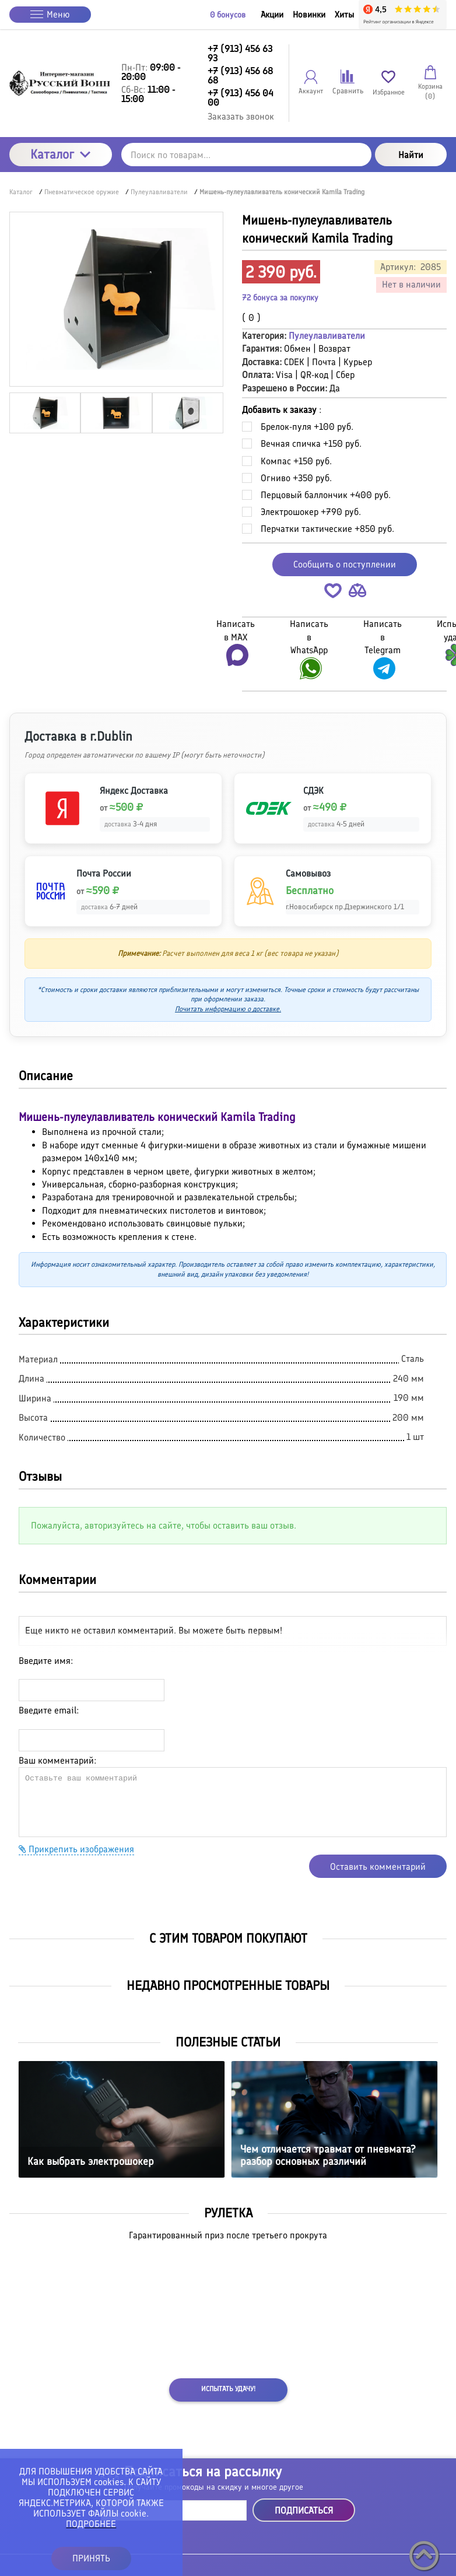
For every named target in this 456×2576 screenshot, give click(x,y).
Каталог (60, 154)
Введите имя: (46, 1660)
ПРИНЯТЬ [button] (91, 2558)
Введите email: (49, 1710)
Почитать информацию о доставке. (228, 1009)
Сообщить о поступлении (344, 564)
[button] (333, 593)
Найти (410, 154)
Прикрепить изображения (76, 1849)
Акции (272, 14)
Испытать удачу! (228, 2389)
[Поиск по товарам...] (246, 154)
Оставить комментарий (378, 1866)
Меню (50, 14)
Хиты (344, 14)
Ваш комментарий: (57, 1760)
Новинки (309, 14)
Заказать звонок (241, 116)
